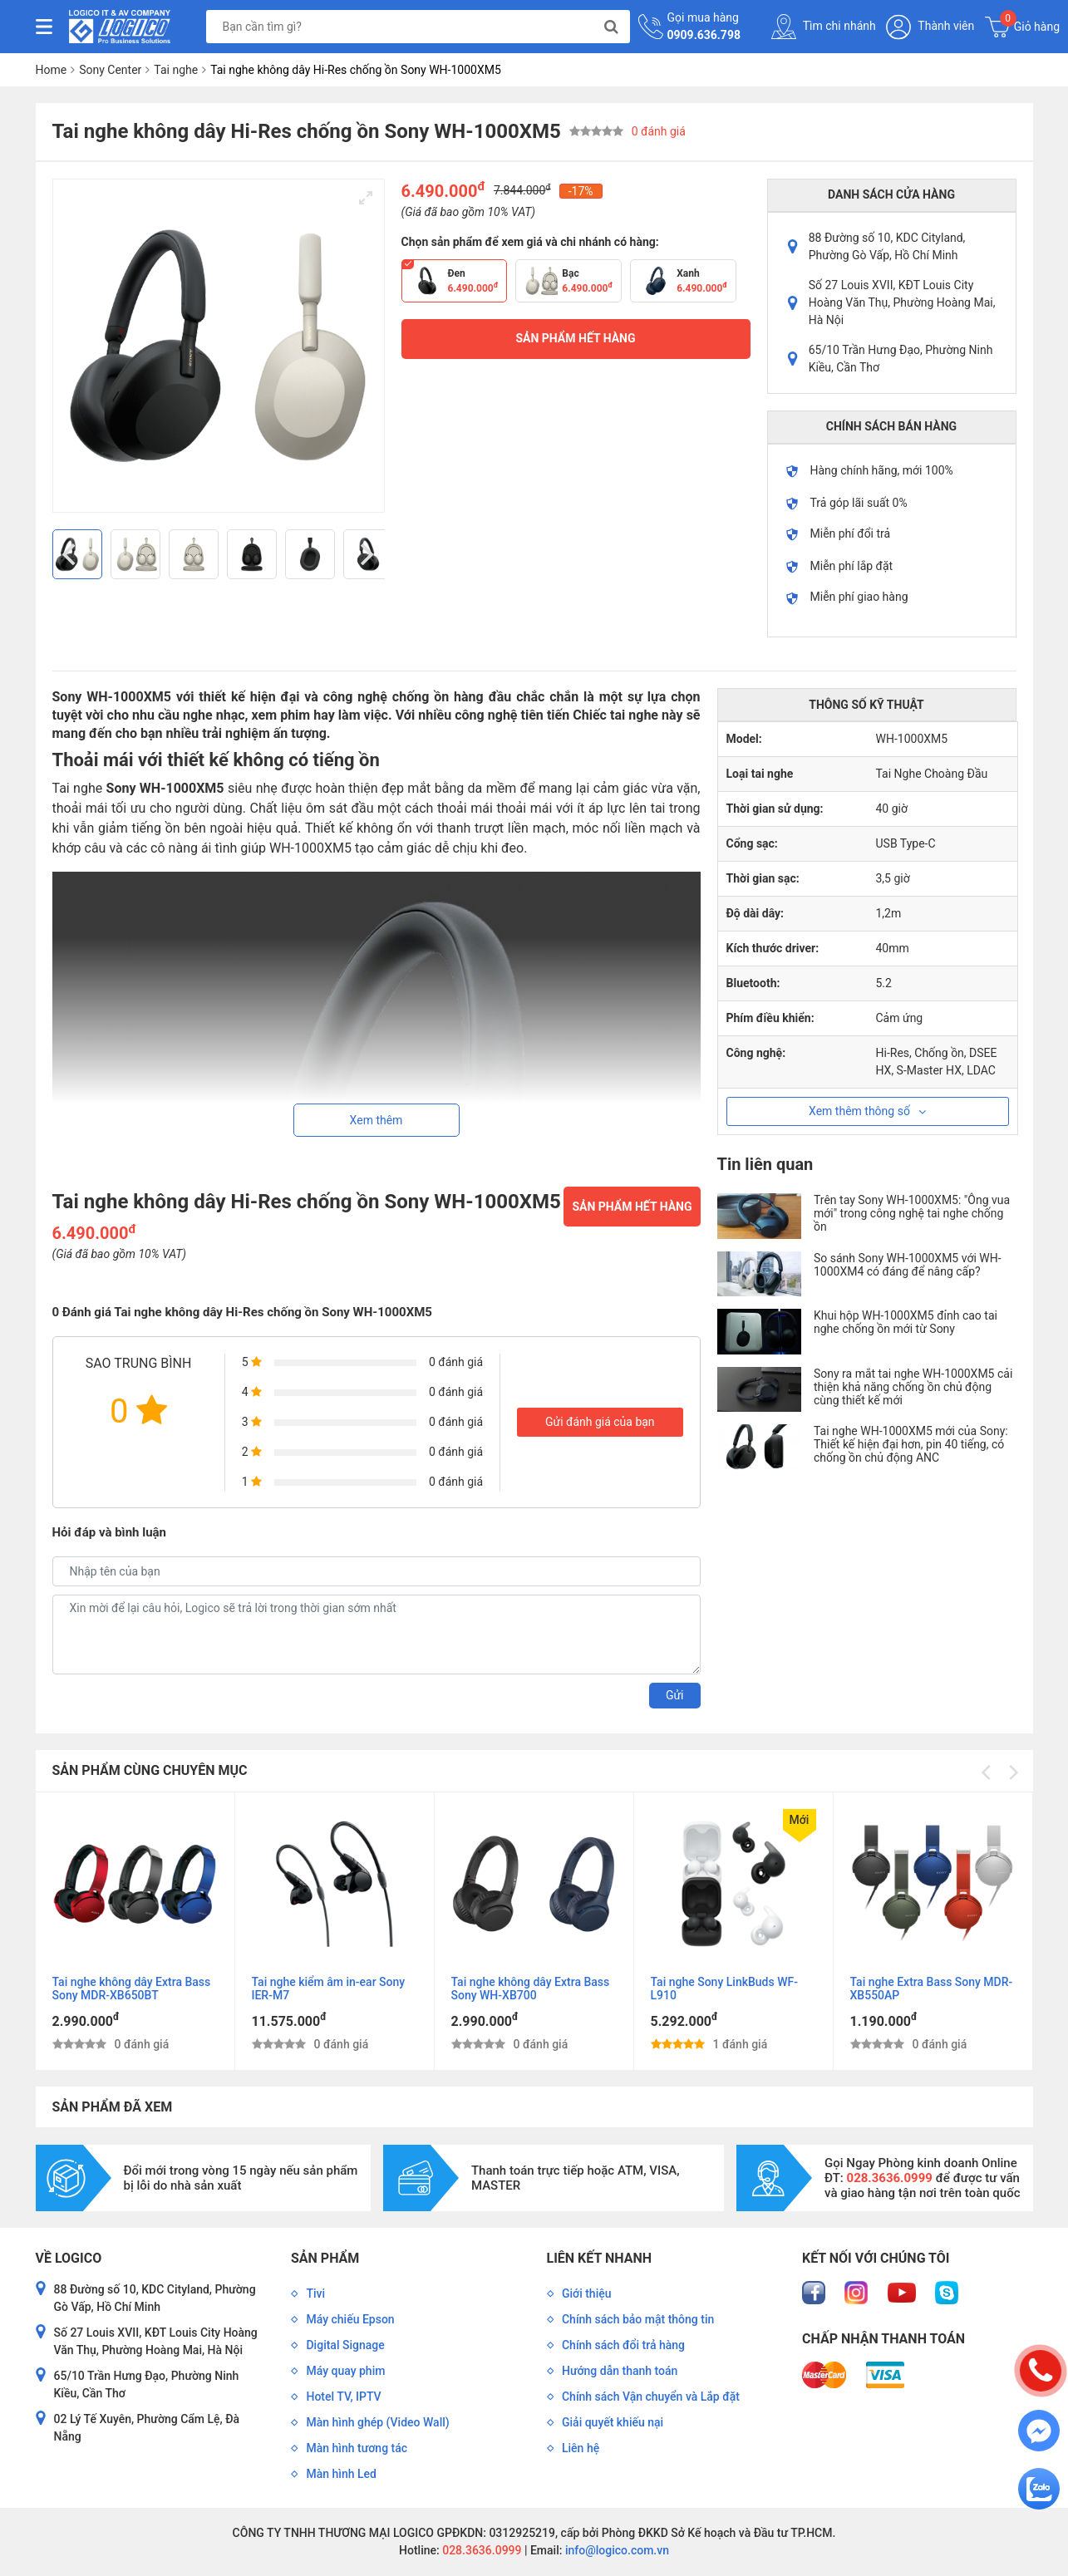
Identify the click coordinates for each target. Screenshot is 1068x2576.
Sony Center (110, 69)
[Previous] (71, 554)
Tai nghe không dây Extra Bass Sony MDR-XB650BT (131, 1988)
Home (51, 69)
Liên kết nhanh (599, 2258)
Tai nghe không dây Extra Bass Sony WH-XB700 (530, 1988)
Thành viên (930, 27)
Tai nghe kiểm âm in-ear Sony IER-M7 (329, 1988)
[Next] (365, 554)
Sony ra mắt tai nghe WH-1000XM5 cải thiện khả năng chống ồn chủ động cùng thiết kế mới (913, 1387)
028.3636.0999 (481, 2550)
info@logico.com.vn (615, 2550)
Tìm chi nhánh (823, 26)
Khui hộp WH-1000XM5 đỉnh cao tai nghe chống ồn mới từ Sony (905, 1322)
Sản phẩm (325, 2258)
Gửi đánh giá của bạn (600, 1421)
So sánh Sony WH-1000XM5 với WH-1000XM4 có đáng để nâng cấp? (908, 1264)
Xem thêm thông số (867, 1111)
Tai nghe (176, 69)
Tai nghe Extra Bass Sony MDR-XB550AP (931, 1988)
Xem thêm (376, 1120)
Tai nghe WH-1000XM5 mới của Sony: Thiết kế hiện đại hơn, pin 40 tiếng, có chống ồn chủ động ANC (911, 1444)
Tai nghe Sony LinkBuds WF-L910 (724, 1988)
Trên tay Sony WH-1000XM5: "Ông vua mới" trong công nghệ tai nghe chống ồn (912, 1213)
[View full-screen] (366, 198)
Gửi (675, 1695)
